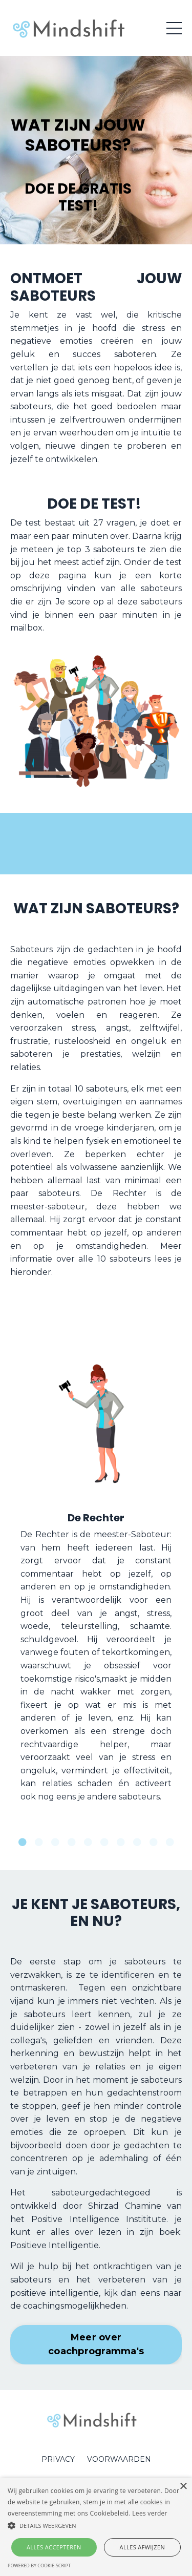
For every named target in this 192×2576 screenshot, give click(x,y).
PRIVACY (58, 2459)
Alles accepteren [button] (54, 2547)
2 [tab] (39, 1842)
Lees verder (149, 2513)
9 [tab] (153, 1842)
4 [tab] (72, 1842)
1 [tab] (22, 1842)
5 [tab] (88, 1842)
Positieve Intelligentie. (56, 2245)
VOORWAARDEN (119, 2459)
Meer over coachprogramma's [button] (96, 2344)
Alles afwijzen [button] (142, 2547)
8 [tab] (137, 1842)
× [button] (183, 2486)
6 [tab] (104, 1842)
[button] (96, 2525)
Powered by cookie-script (39, 2565)
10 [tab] (170, 1842)
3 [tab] (55, 1842)
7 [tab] (121, 1842)
